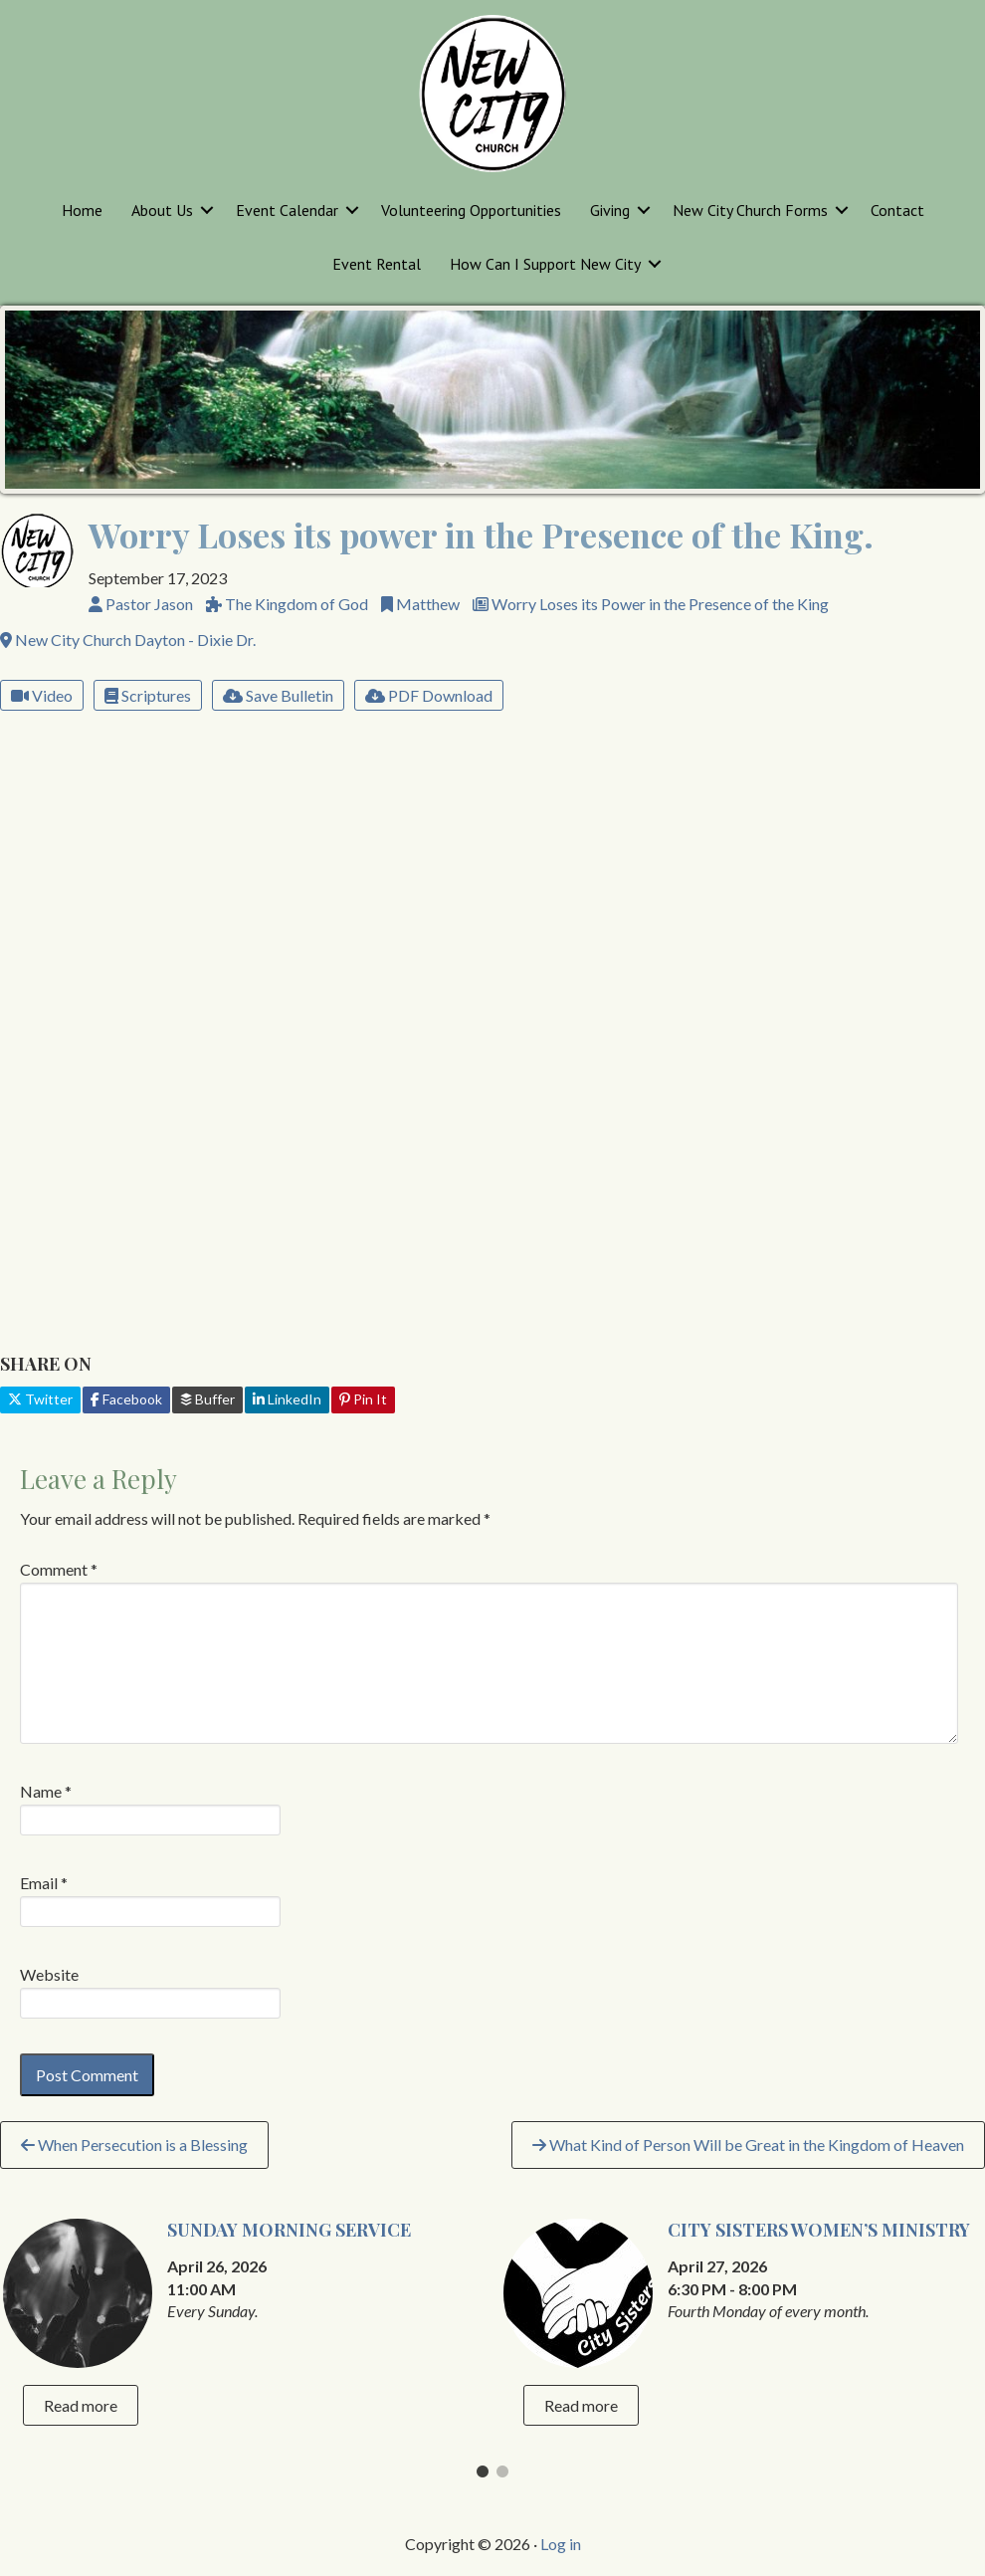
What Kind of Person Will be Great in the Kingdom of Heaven (748, 2144)
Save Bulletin (278, 695)
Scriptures (147, 695)
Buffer (207, 1399)
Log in (560, 2543)
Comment (59, 1569)
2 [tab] (502, 2476)
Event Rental (376, 264)
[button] (207, 210)
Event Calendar (287, 210)
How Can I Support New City (545, 264)
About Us (162, 210)
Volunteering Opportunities (471, 210)
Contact (897, 210)
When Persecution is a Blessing (134, 2144)
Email (44, 1882)
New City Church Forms (750, 210)
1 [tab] (482, 2476)
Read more (80, 2405)
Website (49, 1974)
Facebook (126, 1399)
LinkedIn (287, 1399)
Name (46, 1791)
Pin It (363, 1399)
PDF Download (428, 695)
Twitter (40, 1399)
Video (42, 695)
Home (82, 210)
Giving (610, 210)
